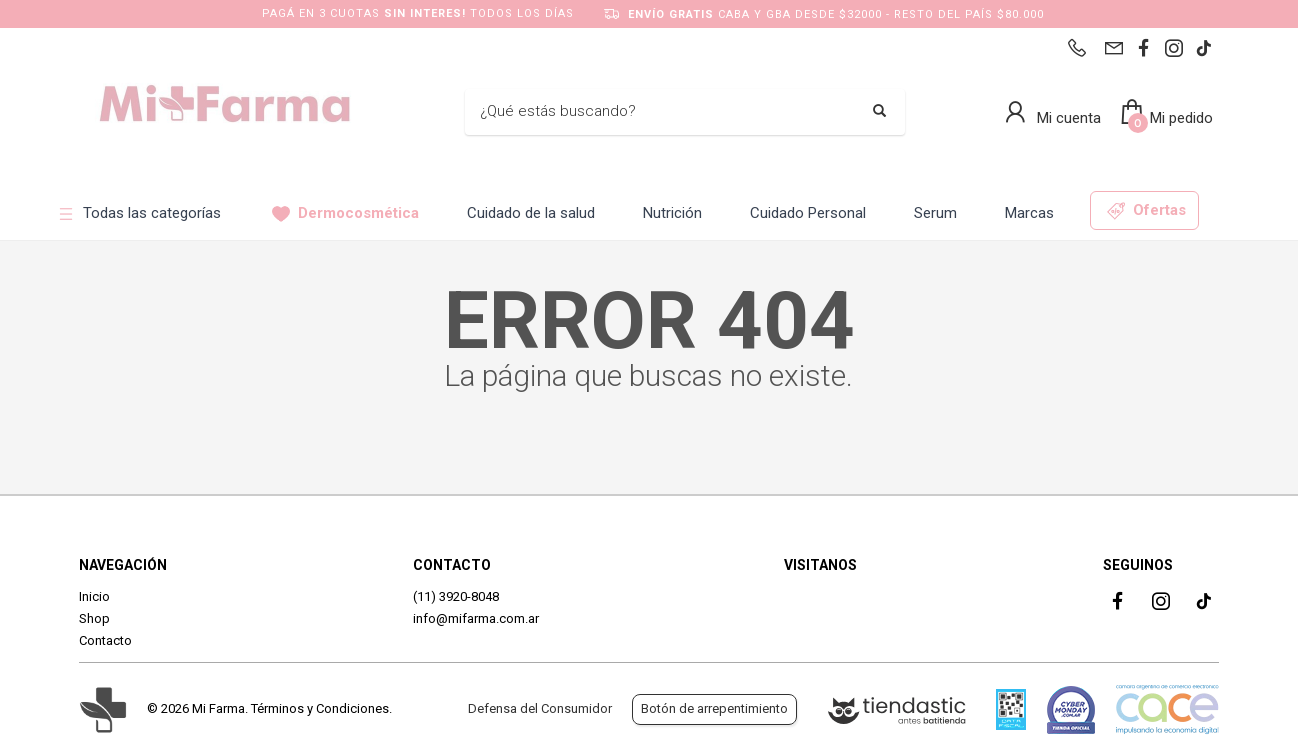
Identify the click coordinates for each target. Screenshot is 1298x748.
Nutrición (672, 213)
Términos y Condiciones (320, 708)
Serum (935, 213)
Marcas (1029, 213)
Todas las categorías (139, 213)
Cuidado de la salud (531, 213)
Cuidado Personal (808, 213)
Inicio (94, 596)
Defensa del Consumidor (540, 708)
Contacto (105, 640)
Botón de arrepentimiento (714, 708)
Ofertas (1146, 210)
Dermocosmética (345, 213)
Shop (94, 618)
